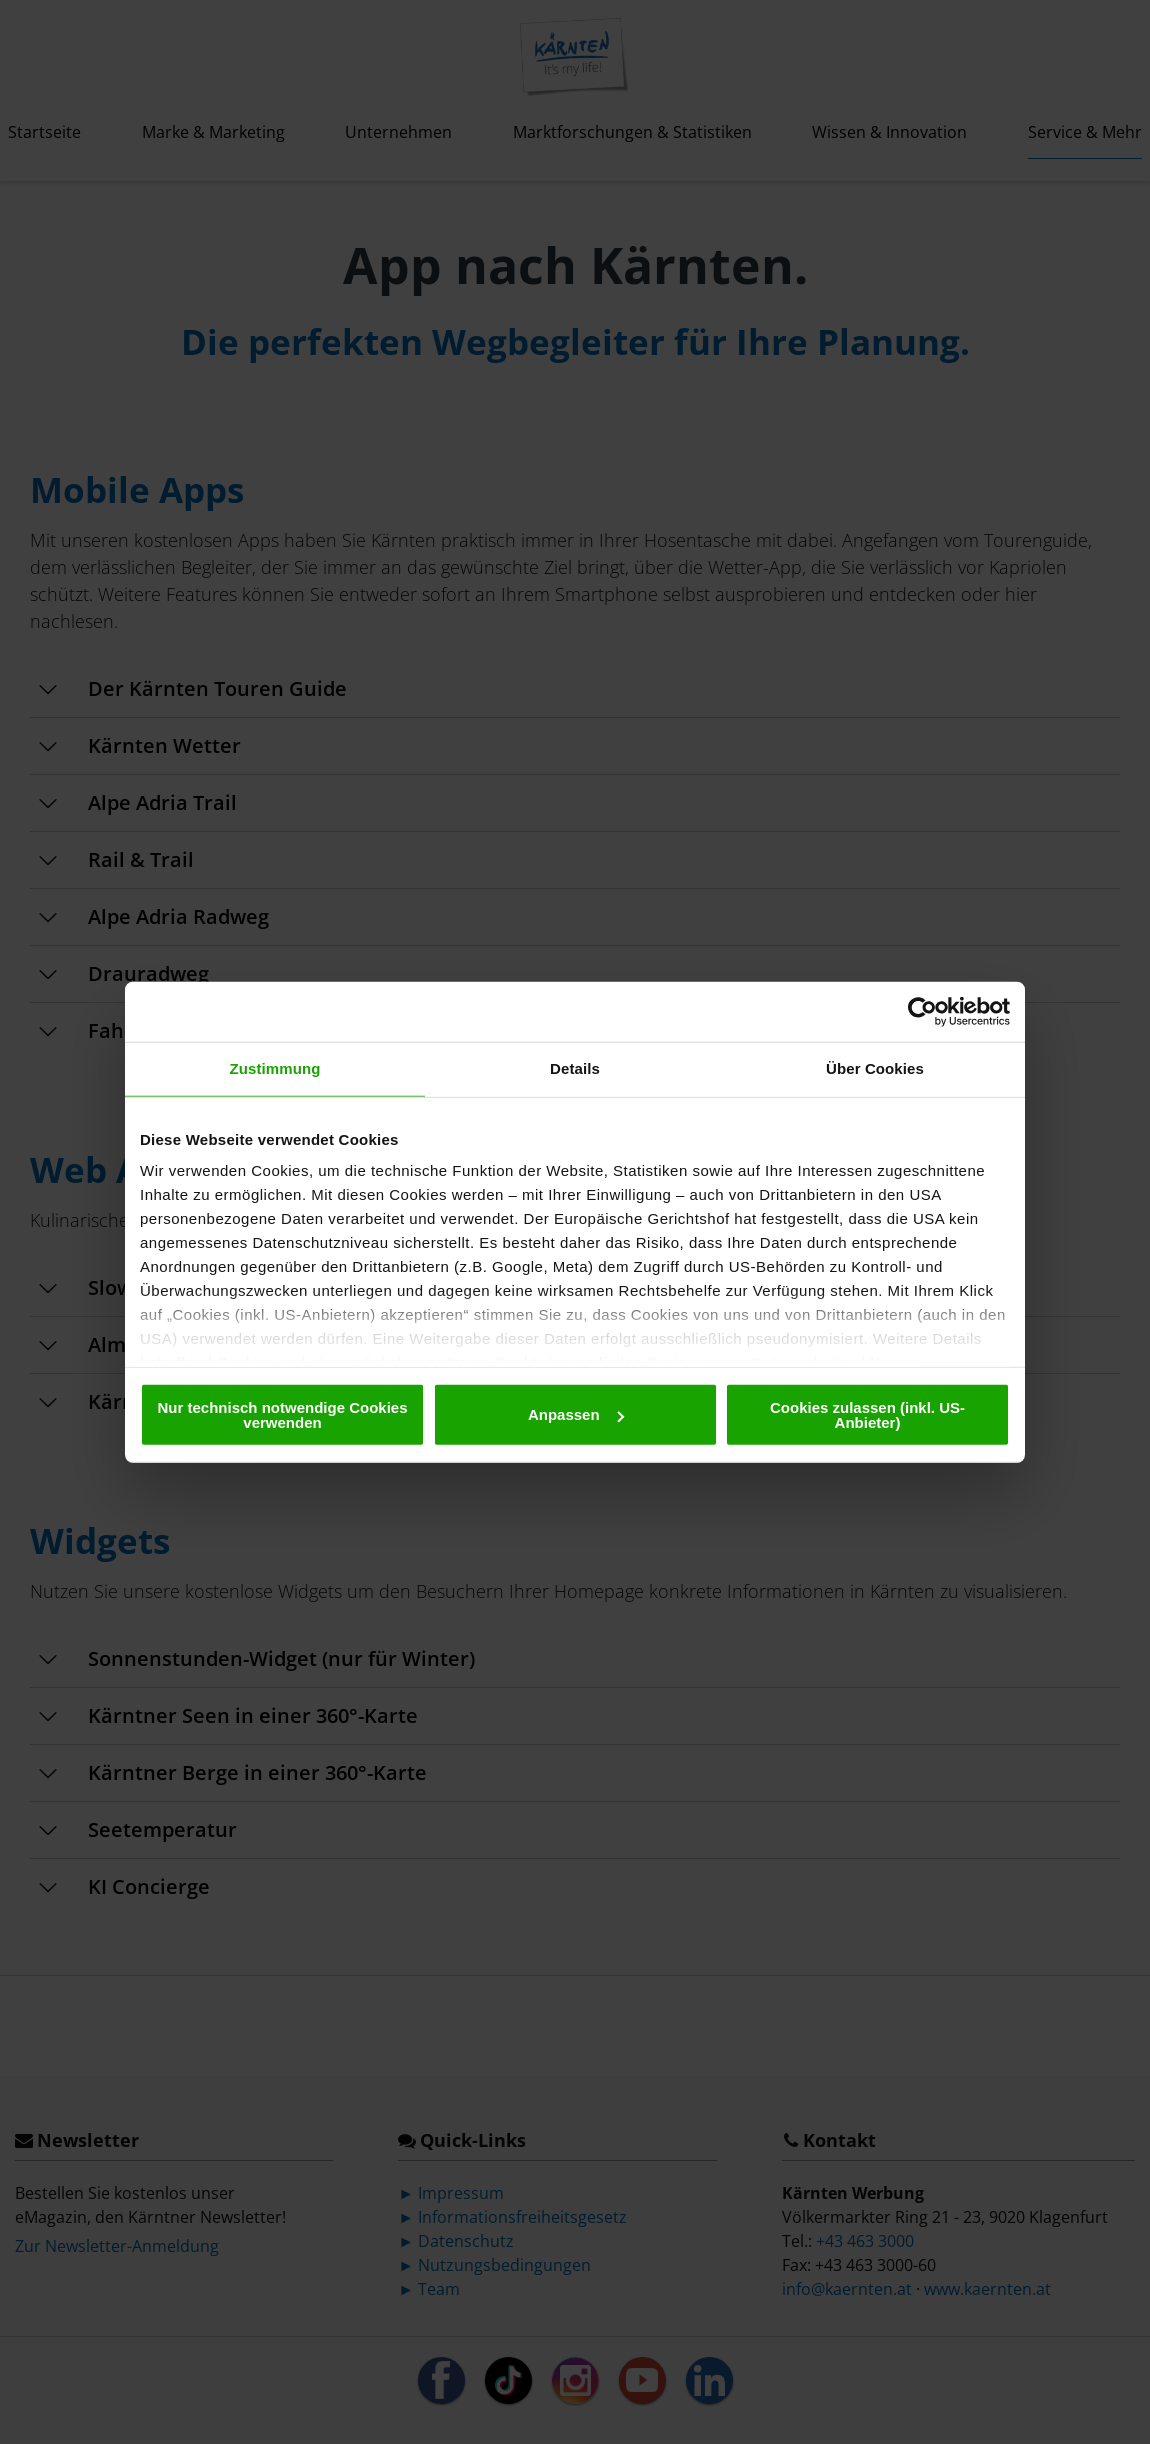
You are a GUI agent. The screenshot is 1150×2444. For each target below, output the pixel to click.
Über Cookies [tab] (875, 1068)
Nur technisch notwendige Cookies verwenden (282, 1414)
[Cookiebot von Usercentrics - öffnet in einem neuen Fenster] (922, 1012)
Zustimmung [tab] (275, 1068)
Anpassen (576, 1414)
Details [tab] (575, 1068)
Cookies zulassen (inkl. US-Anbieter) (867, 1414)
